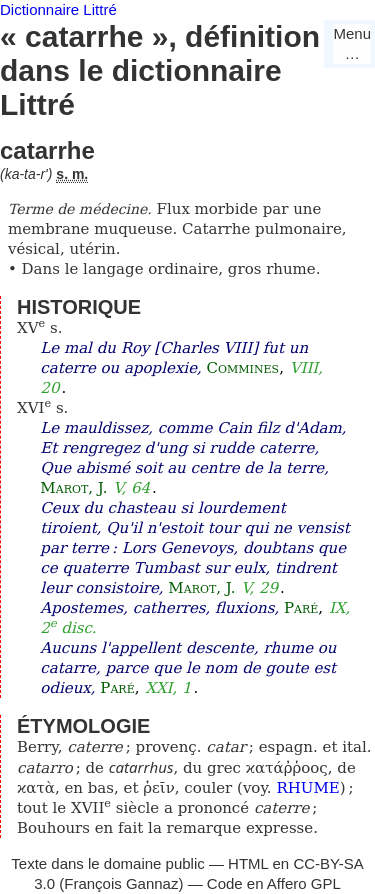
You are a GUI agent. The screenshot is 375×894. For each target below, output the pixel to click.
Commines (243, 368)
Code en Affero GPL (274, 883)
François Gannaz (121, 883)
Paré (301, 608)
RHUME (307, 788)
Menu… (352, 43)
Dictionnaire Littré (58, 9)
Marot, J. (73, 488)
